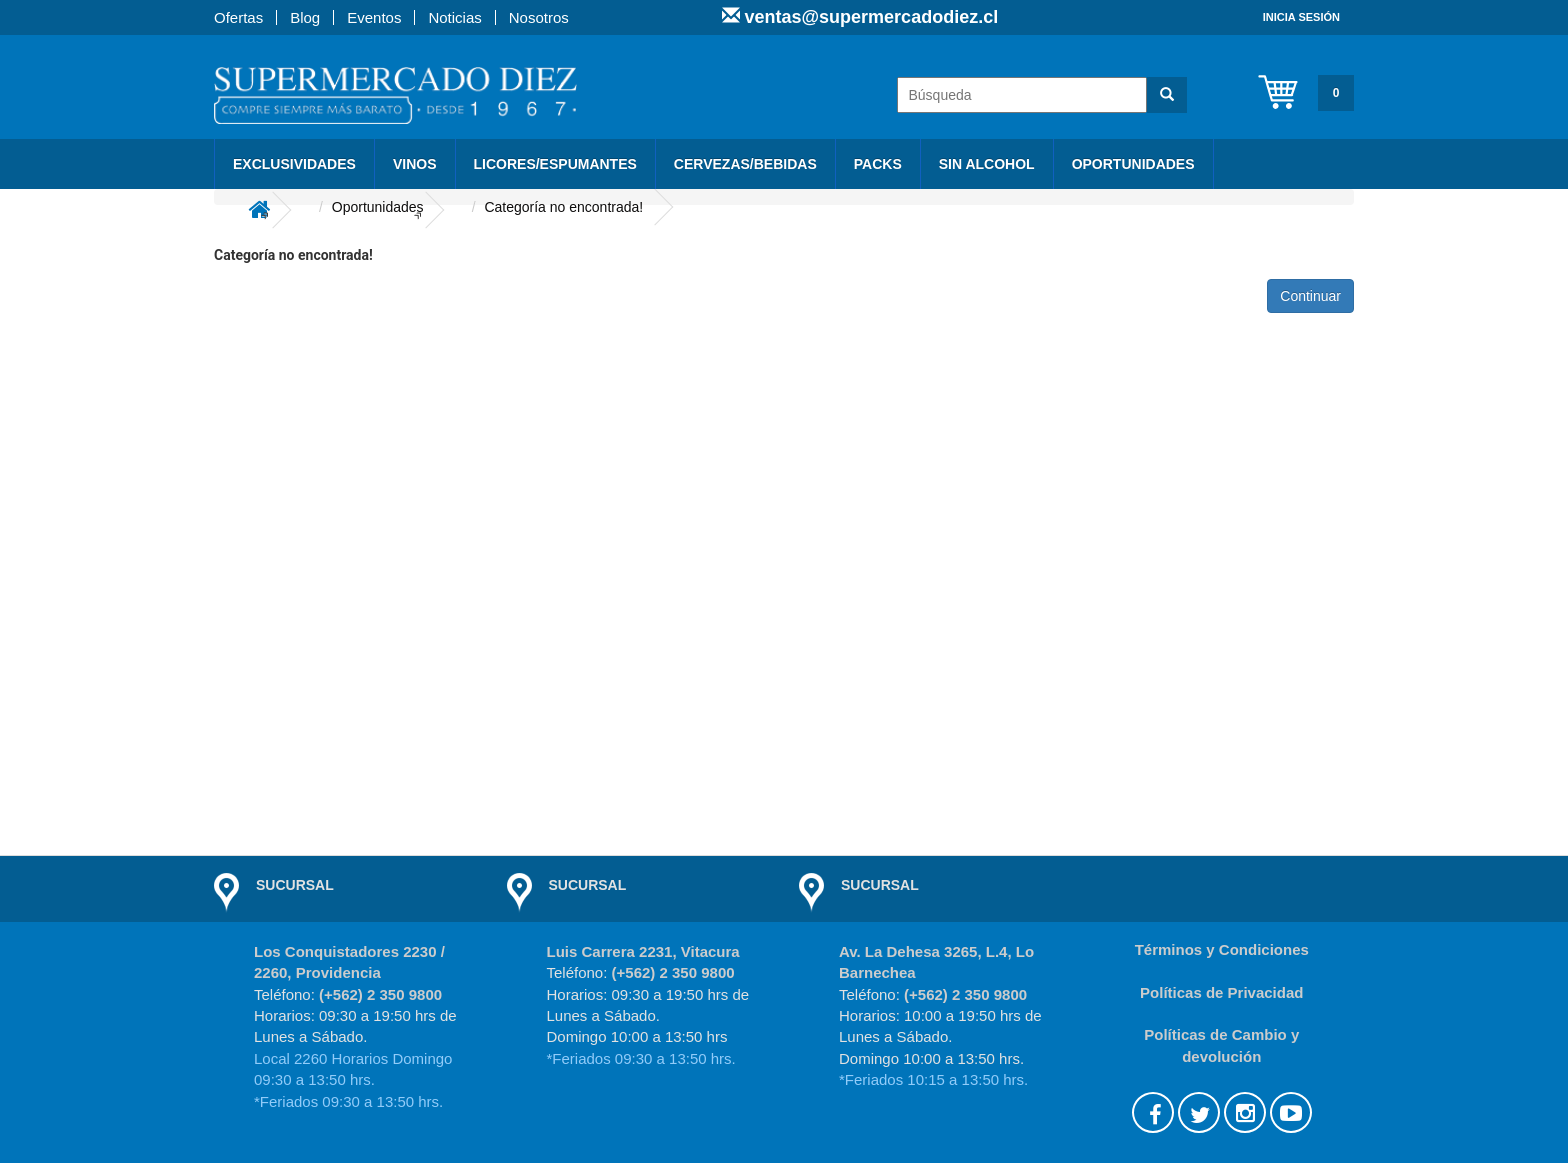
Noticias (454, 17)
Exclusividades (294, 164)
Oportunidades (1133, 164)
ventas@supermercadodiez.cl (869, 17)
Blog (305, 17)
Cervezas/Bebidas (745, 164)
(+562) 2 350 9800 (380, 994)
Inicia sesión (1301, 17)
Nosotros (539, 17)
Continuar (1310, 296)
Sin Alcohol (987, 164)
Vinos (415, 164)
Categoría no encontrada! (563, 207)
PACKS (878, 164)
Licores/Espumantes (555, 164)
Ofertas (238, 17)
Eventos (374, 17)
